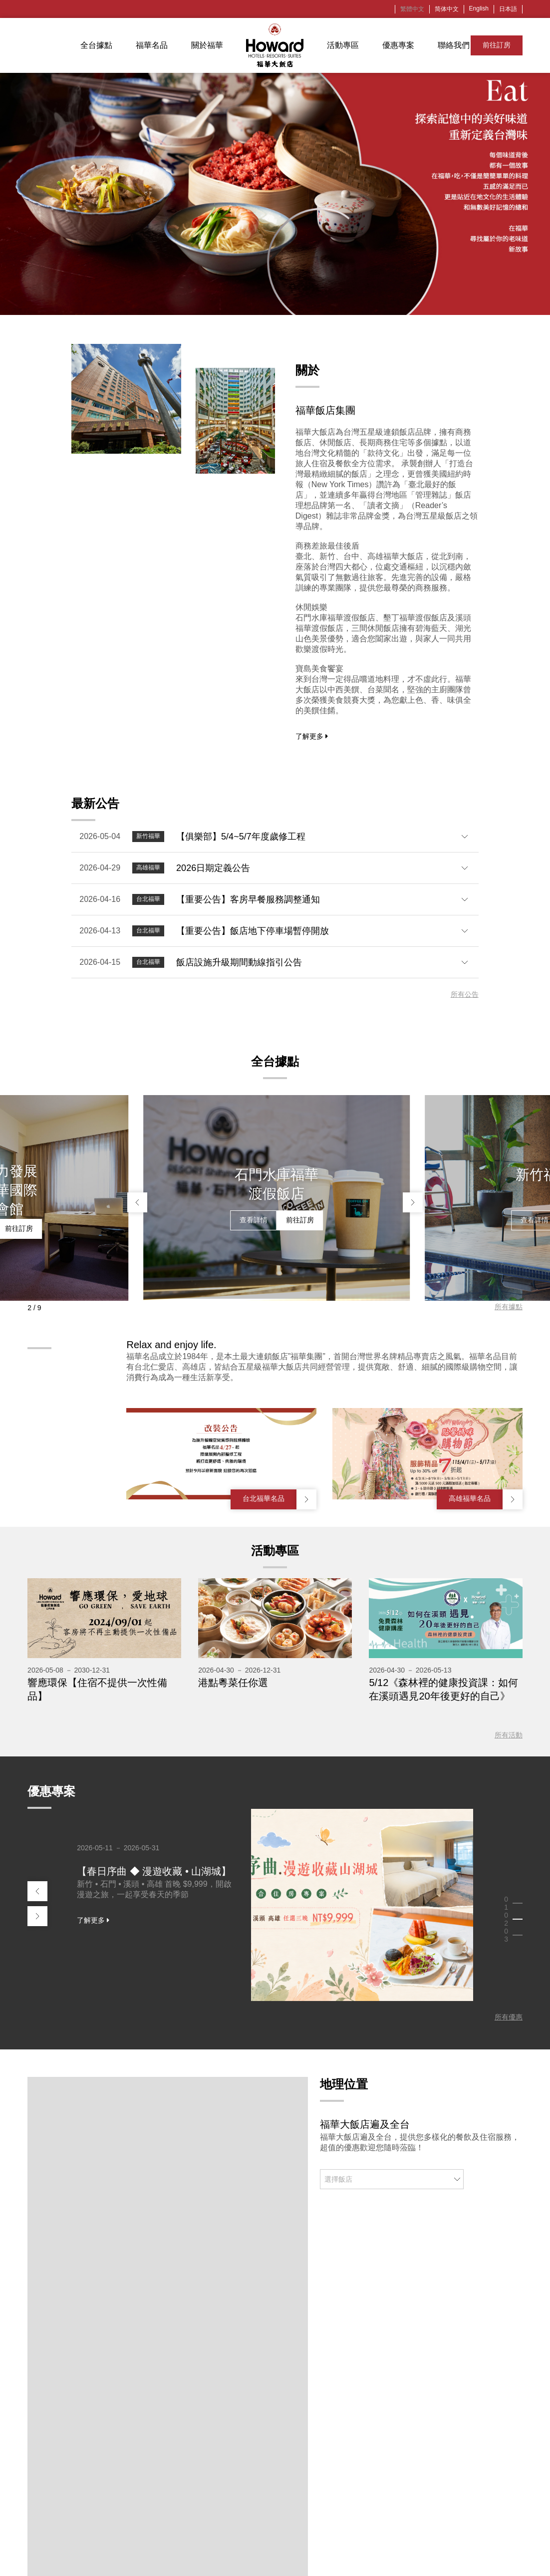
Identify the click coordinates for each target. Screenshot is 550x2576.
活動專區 (343, 45)
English (479, 8)
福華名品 (152, 45)
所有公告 (465, 994)
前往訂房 (497, 45)
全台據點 (96, 45)
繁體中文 (412, 8)
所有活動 (509, 1735)
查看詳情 (156, 1228)
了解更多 (311, 736)
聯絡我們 (454, 45)
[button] (137, 1202)
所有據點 (509, 1307)
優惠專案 (398, 45)
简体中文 (447, 8)
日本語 (508, 8)
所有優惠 (509, 2017)
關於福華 (207, 45)
